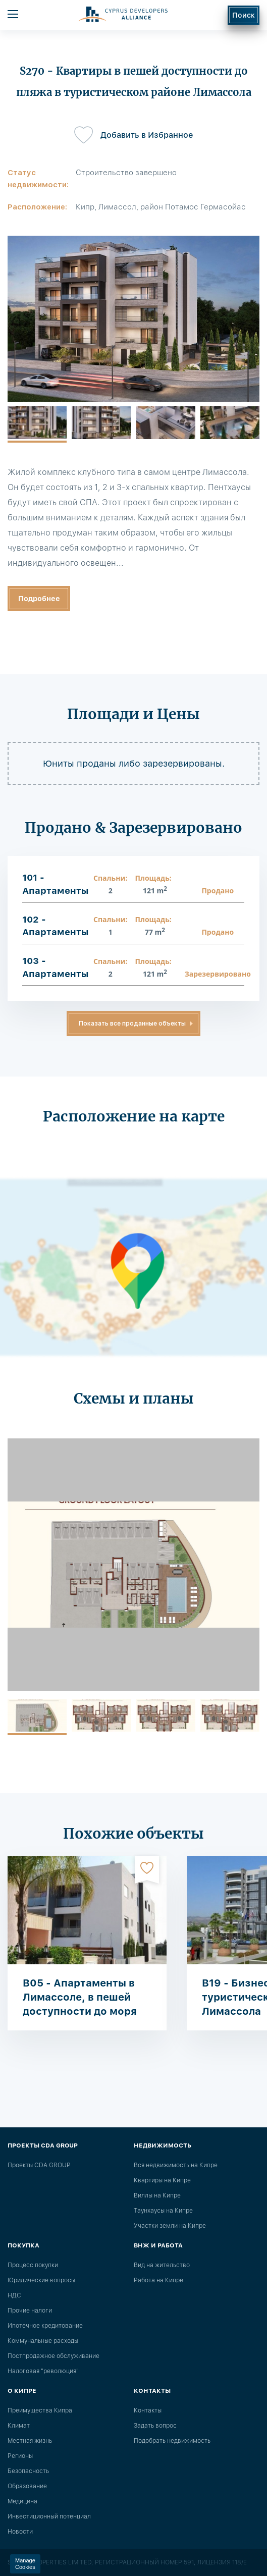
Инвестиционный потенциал (49, 2516)
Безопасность (28, 2471)
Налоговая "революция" (43, 2371)
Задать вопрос (155, 2425)
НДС (14, 2295)
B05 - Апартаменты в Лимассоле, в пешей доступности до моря (80, 1997)
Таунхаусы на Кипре (163, 2210)
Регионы (20, 2455)
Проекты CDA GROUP (39, 2165)
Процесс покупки (33, 2265)
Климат (19, 2425)
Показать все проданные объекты (132, 1023)
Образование (27, 2486)
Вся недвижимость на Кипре (176, 2165)
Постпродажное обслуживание (53, 2355)
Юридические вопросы (41, 2280)
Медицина (22, 2501)
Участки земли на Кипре (170, 2225)
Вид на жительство (162, 2265)
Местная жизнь (30, 2440)
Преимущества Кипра (40, 2410)
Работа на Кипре (158, 2280)
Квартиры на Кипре (162, 2180)
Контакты (148, 2410)
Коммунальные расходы (43, 2340)
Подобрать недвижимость (172, 2440)
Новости (20, 2531)
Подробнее (39, 599)
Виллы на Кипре (157, 2195)
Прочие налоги (30, 2310)
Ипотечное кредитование (45, 2325)
